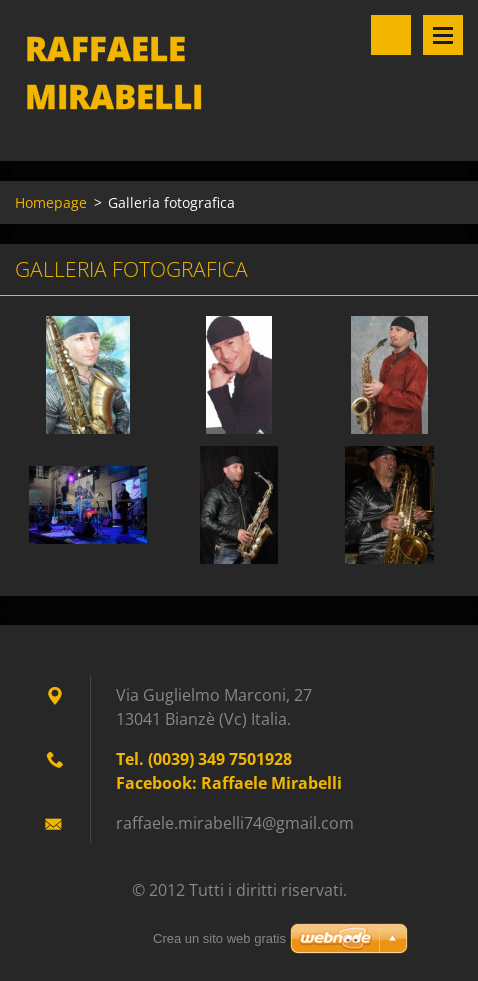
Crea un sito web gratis (219, 938)
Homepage (51, 202)
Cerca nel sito (391, 35)
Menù (443, 35)
